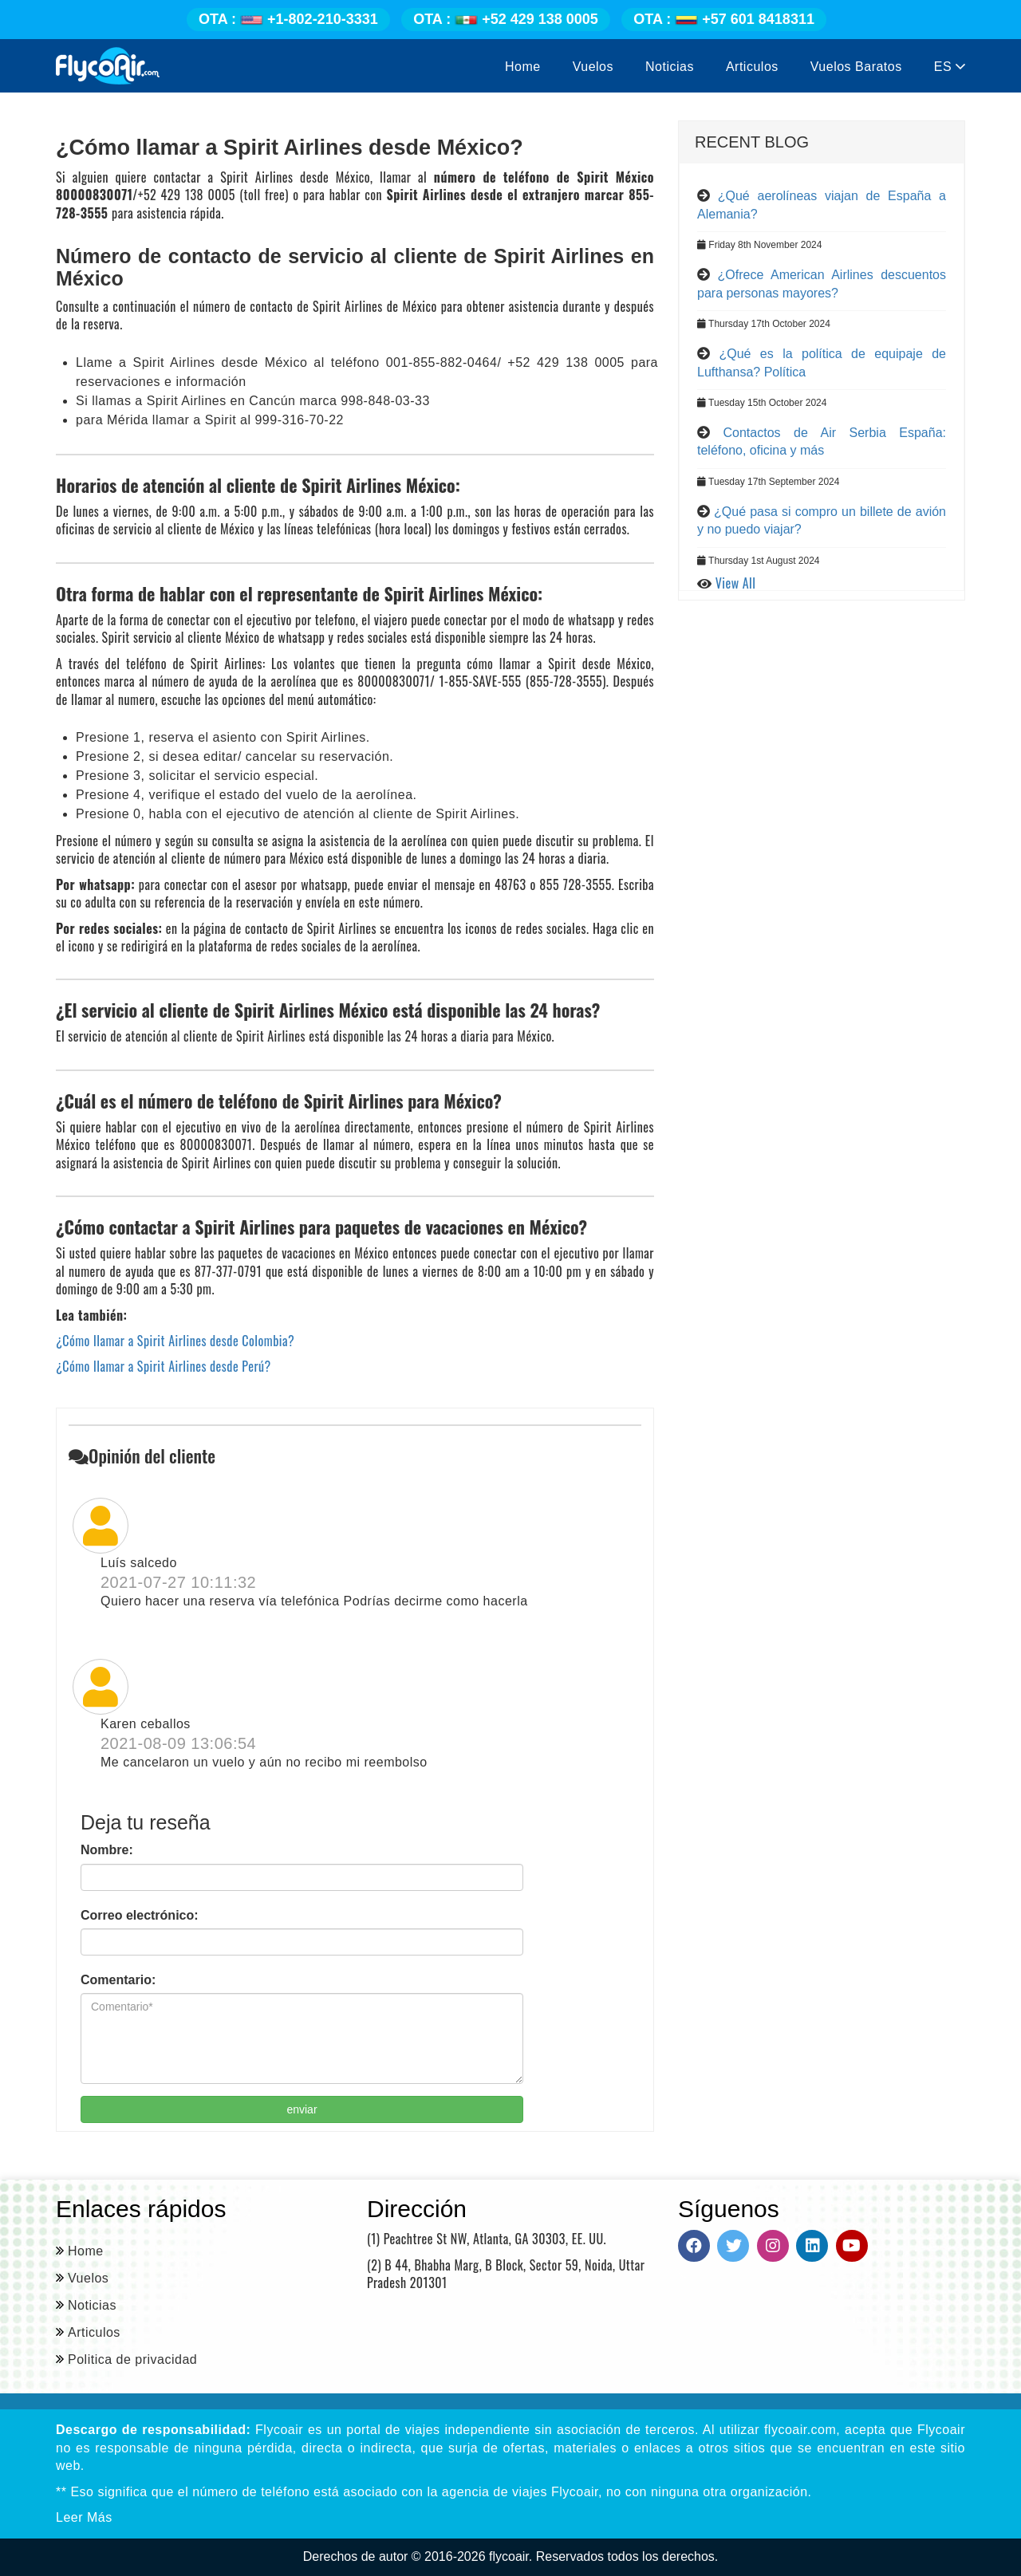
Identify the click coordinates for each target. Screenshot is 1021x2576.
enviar (301, 2109)
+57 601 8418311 (723, 19)
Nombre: (107, 1850)
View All (735, 583)
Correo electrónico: (140, 1915)
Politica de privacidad (132, 2359)
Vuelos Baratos (856, 66)
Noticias (669, 66)
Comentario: (118, 1980)
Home (523, 66)
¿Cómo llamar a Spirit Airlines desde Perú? (163, 1366)
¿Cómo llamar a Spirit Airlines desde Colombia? (175, 1340)
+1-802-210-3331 (288, 19)
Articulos (752, 66)
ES (949, 66)
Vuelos (593, 66)
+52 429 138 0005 (505, 19)
